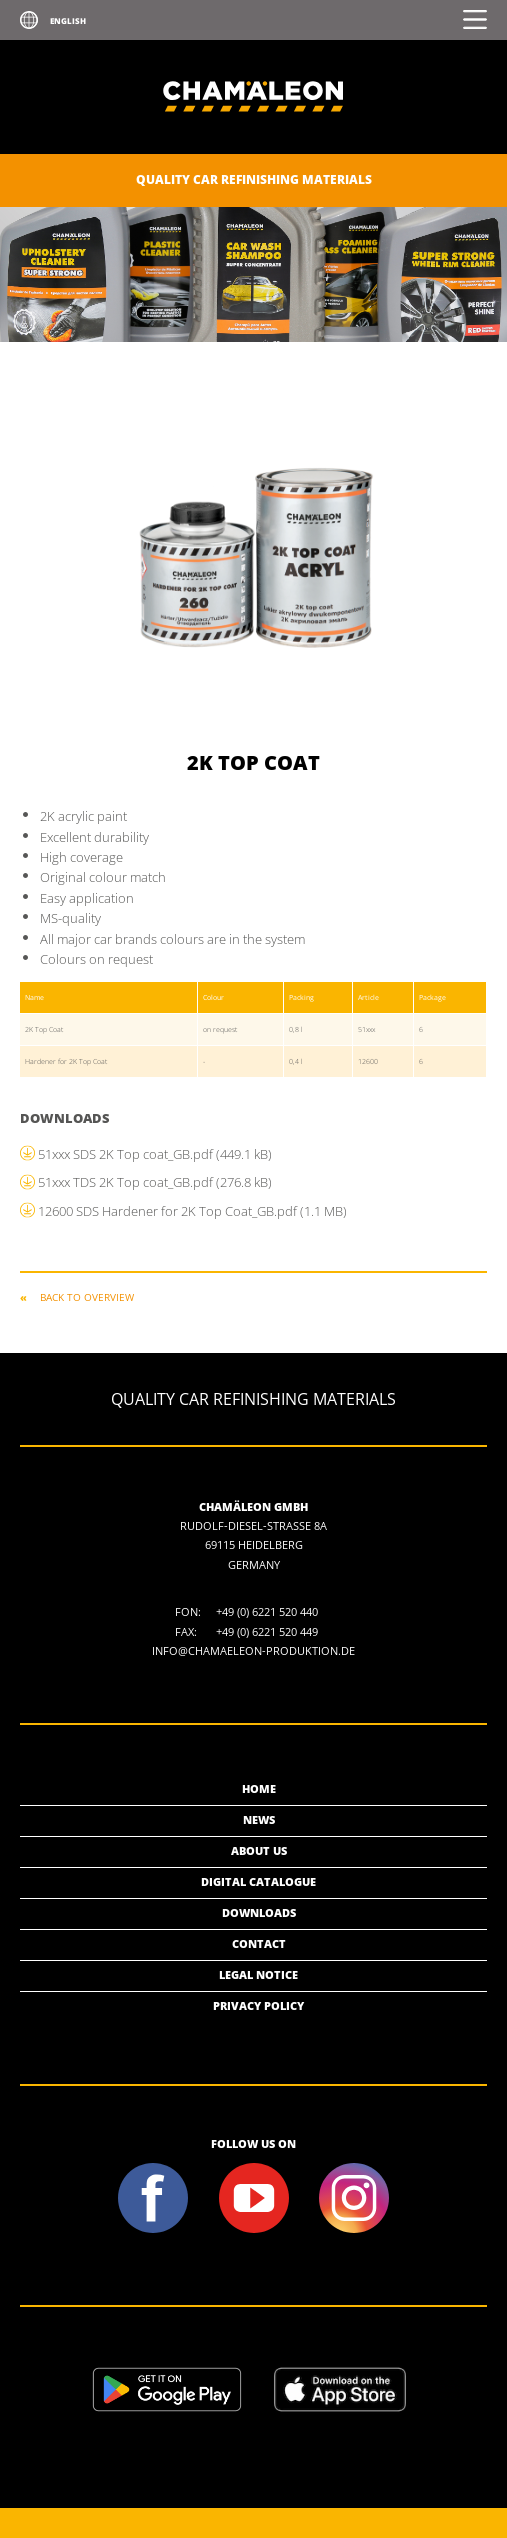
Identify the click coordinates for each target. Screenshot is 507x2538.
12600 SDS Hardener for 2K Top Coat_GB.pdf (192, 1211)
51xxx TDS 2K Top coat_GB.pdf (155, 1182)
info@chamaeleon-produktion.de (253, 1650)
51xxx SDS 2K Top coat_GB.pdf (155, 1154)
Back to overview (87, 1297)
